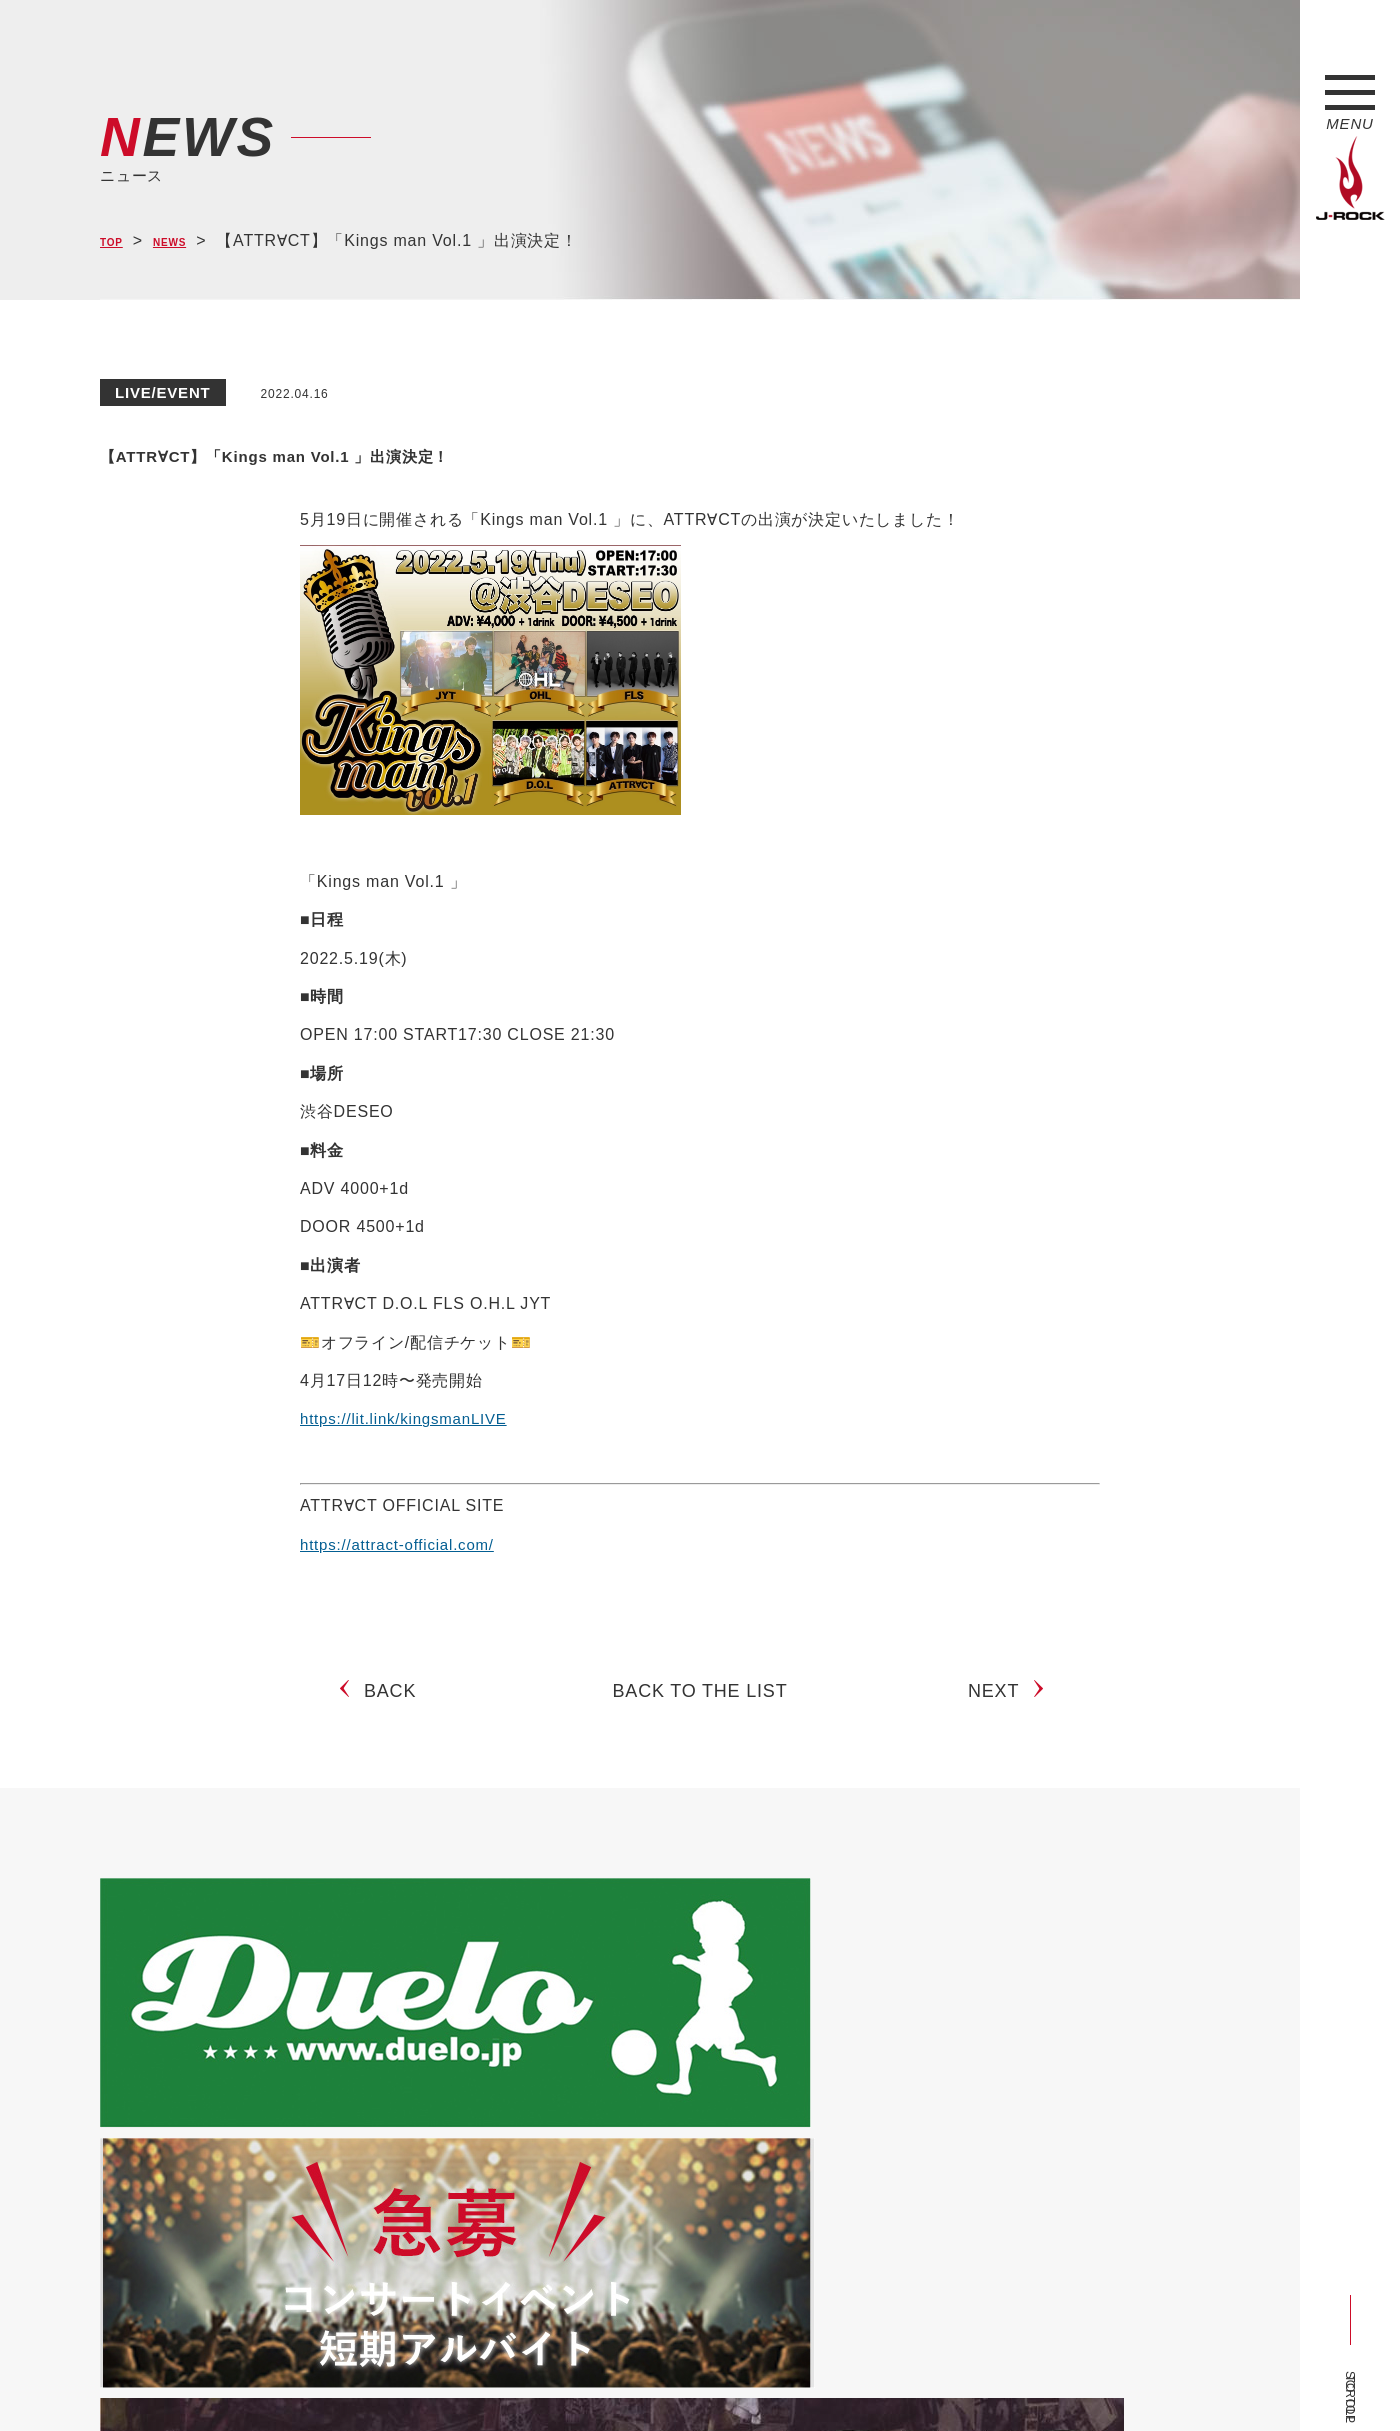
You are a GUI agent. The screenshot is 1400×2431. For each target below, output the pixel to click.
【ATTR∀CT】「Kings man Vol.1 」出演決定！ (457, 451)
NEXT (1001, 1707)
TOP (117, 241)
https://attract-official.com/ (402, 1544)
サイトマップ (429, 2379)
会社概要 (335, 2379)
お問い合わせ (617, 2379)
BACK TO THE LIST (700, 1707)
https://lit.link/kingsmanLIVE (409, 1418)
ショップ (523, 2379)
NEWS (190, 241)
